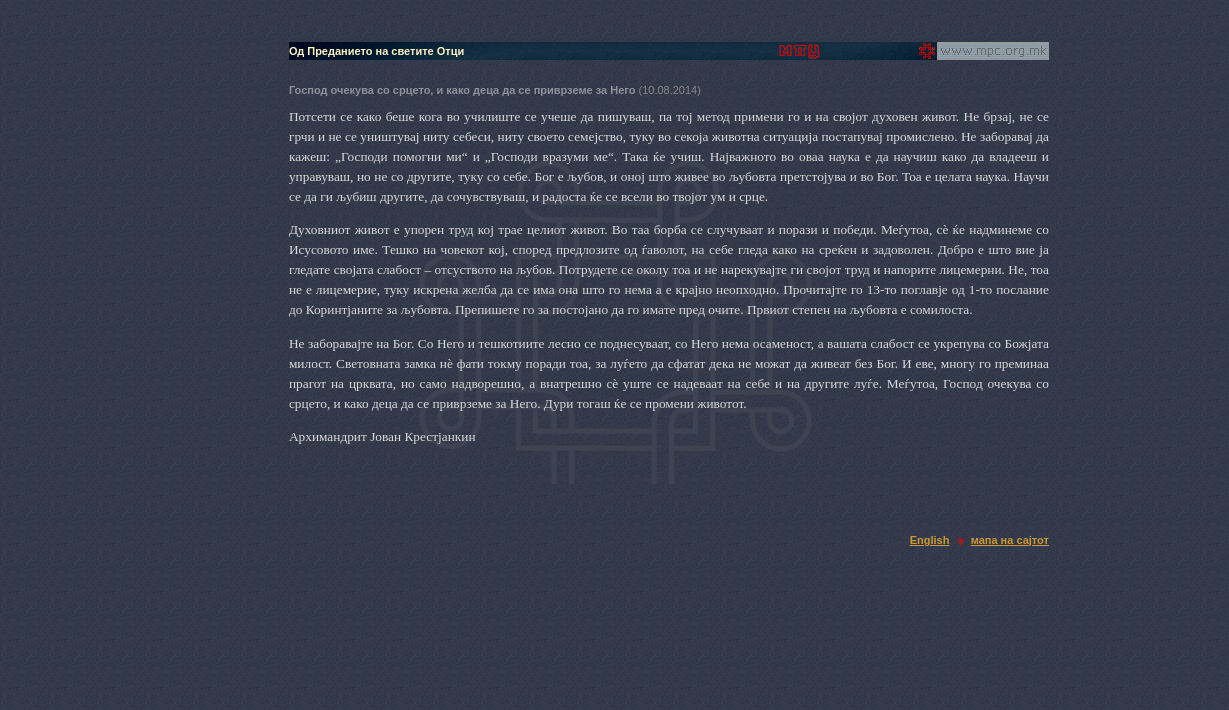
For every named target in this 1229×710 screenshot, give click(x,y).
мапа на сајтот (1010, 540)
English (930, 540)
